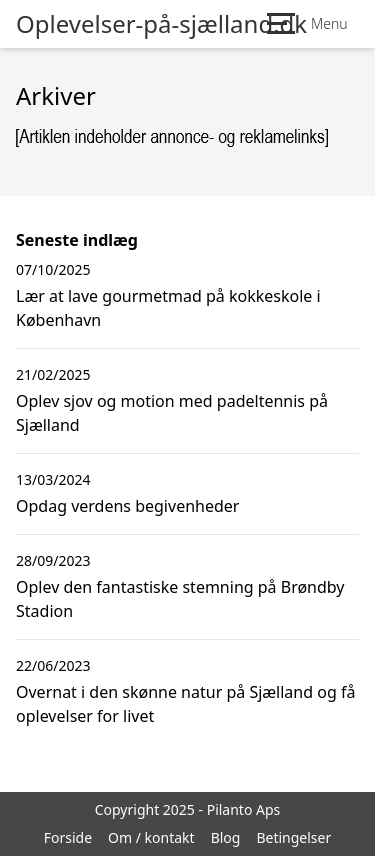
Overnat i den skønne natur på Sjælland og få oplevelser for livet (185, 704)
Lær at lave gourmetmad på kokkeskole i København (168, 308)
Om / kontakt (151, 837)
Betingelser (293, 837)
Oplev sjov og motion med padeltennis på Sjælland (172, 413)
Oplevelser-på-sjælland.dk (161, 24)
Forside (68, 837)
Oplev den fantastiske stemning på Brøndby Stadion (180, 599)
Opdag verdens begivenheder (127, 506)
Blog (226, 837)
